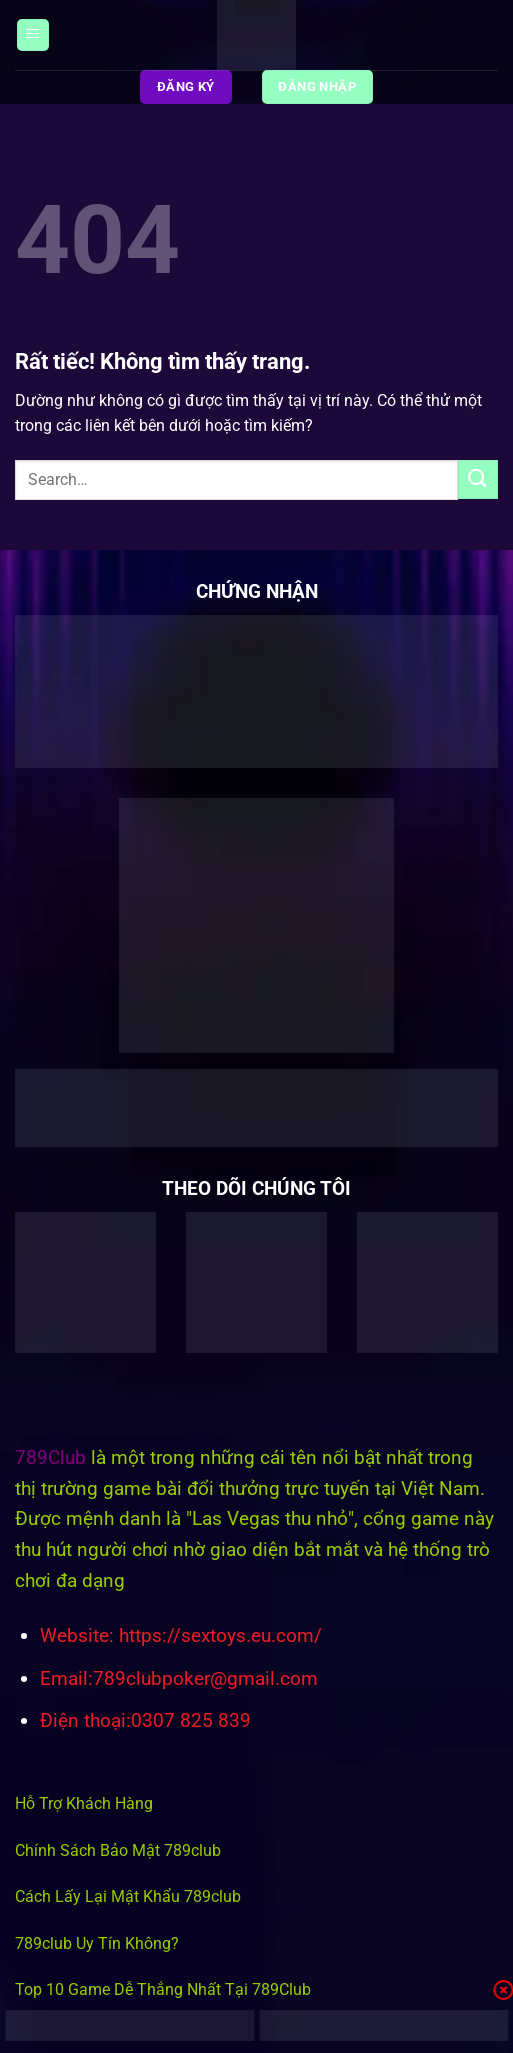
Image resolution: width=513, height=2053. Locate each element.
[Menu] (33, 35)
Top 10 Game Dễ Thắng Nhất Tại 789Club (163, 1989)
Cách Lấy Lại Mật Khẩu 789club (128, 1896)
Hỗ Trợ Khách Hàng (84, 1803)
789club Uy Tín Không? (97, 1943)
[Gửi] (478, 479)
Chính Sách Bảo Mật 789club (118, 1850)
